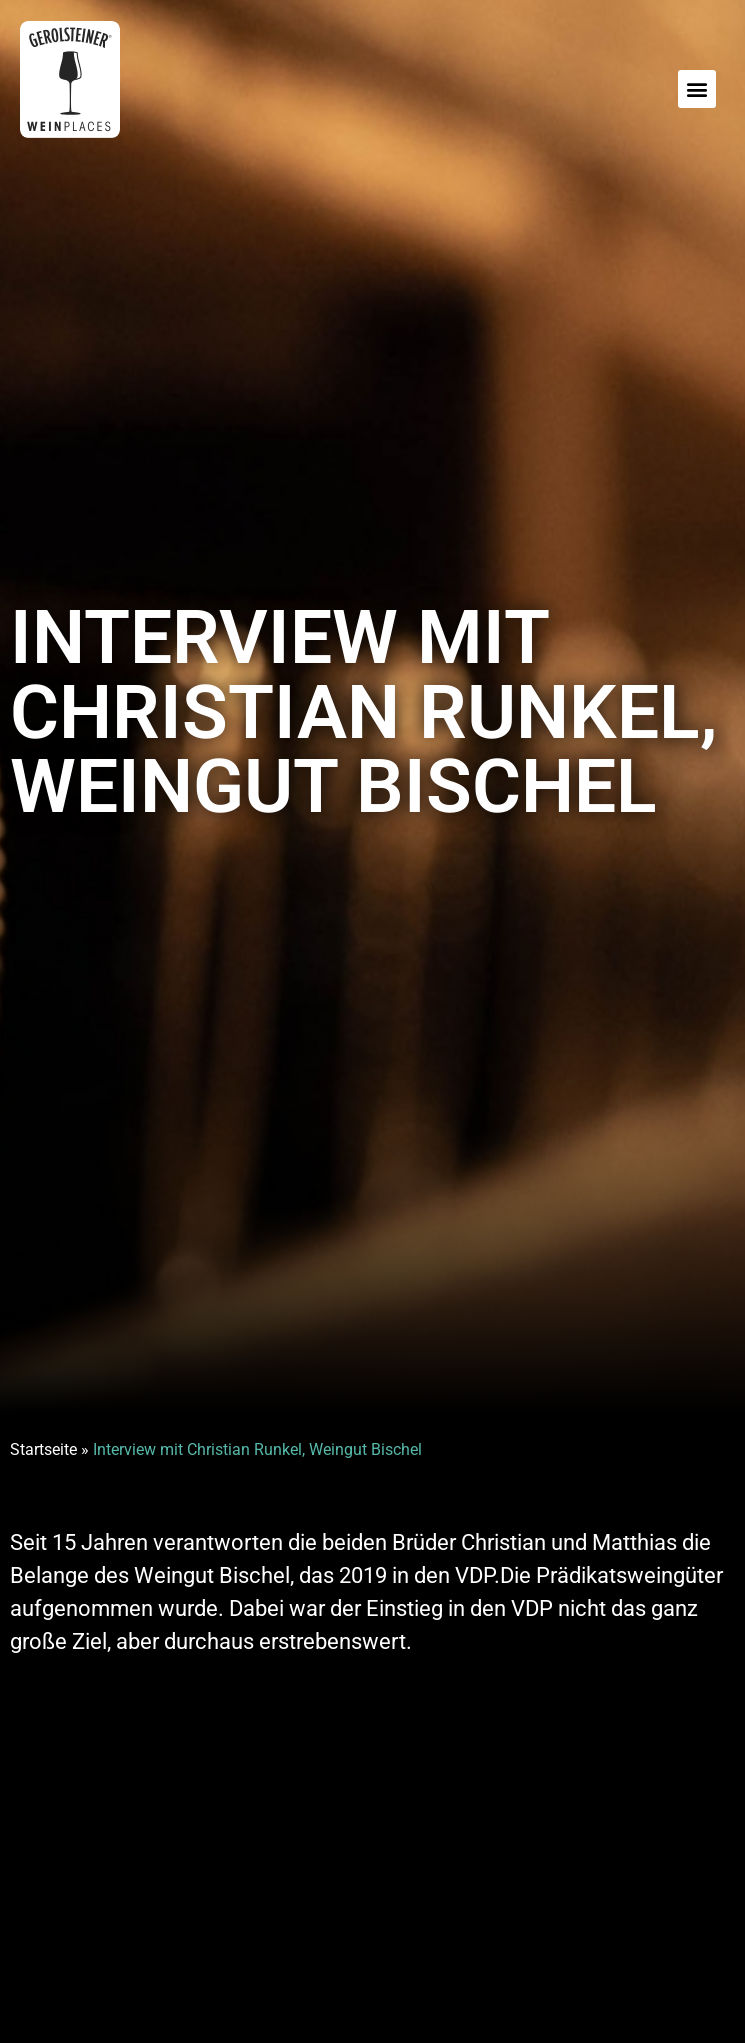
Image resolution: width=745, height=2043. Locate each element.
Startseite (43, 1449)
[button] (697, 89)
